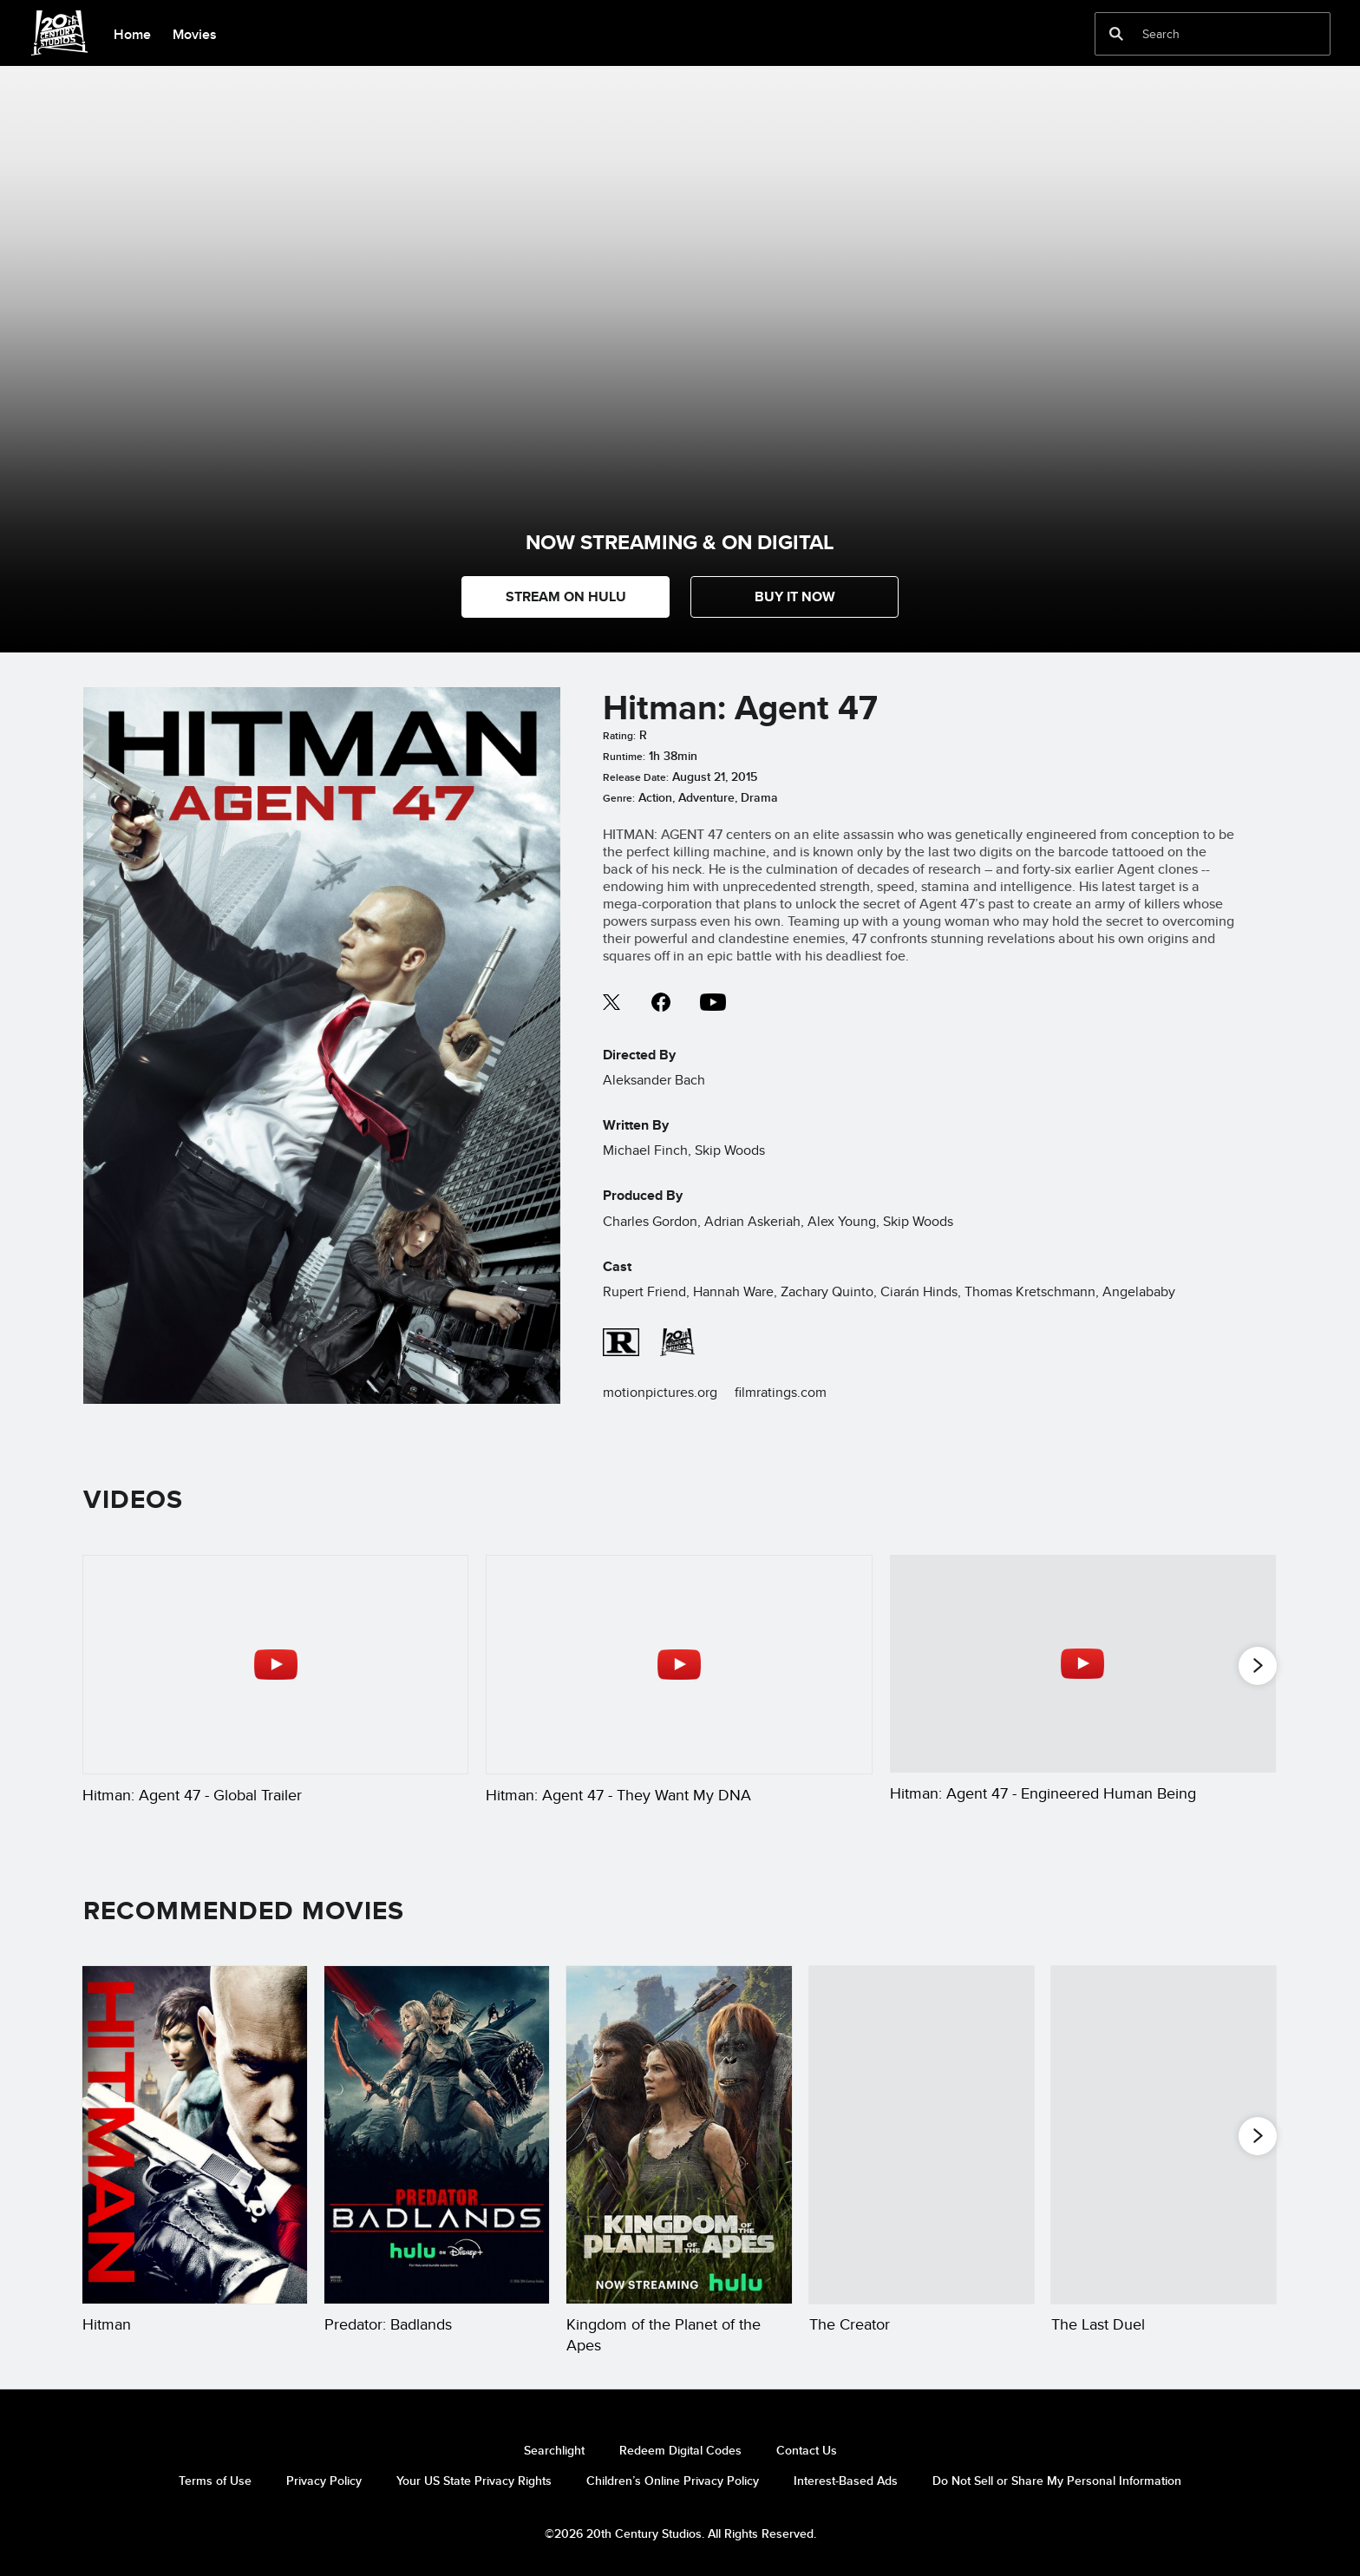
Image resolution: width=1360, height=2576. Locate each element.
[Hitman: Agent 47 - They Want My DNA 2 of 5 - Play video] (679, 1664)
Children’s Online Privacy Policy (672, 2480)
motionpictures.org (660, 1392)
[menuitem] (132, 33)
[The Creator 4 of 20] (921, 2135)
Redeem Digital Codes (680, 2450)
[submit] (1116, 34)
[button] (794, 597)
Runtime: (624, 757)
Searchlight (554, 2450)
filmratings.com (781, 1392)
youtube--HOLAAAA (713, 1002)
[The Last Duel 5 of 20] (1163, 2135)
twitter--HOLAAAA (612, 1002)
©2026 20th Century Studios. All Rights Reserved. (680, 2533)
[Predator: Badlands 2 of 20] (436, 2135)
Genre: (619, 798)
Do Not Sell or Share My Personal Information (1056, 2480)
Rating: (619, 736)
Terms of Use (215, 2480)
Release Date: (636, 777)
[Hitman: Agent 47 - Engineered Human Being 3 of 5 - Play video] (1083, 1663)
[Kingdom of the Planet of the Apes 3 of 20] (678, 2135)
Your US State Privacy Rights (474, 2480)
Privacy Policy (324, 2480)
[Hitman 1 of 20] (194, 2135)
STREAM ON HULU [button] (566, 596)
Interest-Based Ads (846, 2480)
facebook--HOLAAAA (660, 1002)
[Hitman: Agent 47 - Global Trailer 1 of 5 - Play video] (275, 1664)
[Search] (1200, 34)
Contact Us (806, 2450)
